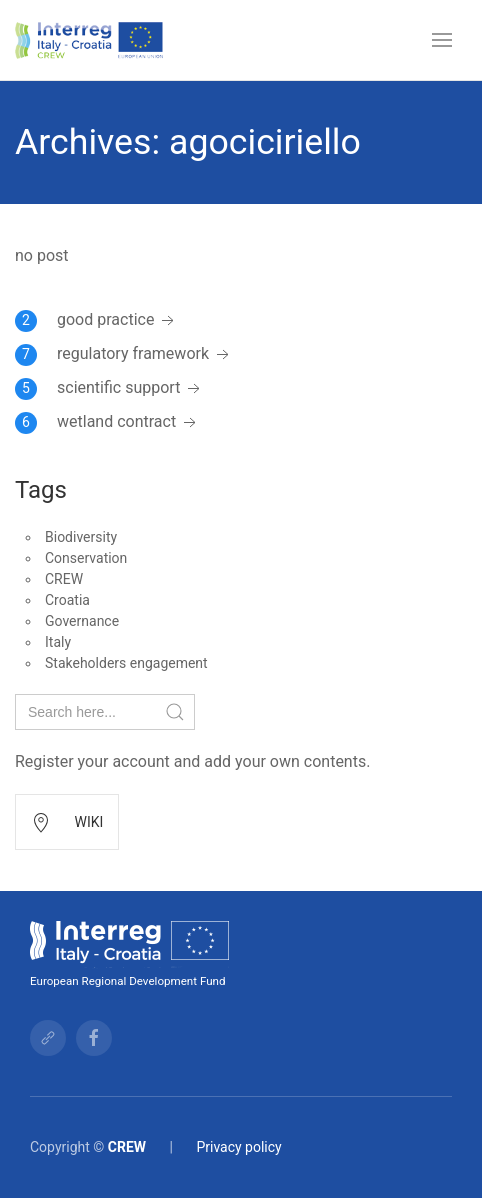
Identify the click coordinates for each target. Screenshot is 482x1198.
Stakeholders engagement (126, 663)
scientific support (130, 387)
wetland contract (128, 421)
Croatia (67, 600)
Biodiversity (81, 537)
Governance (82, 621)
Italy (58, 642)
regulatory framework (145, 353)
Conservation (86, 558)
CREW (64, 579)
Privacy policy (238, 1147)
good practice (117, 319)
